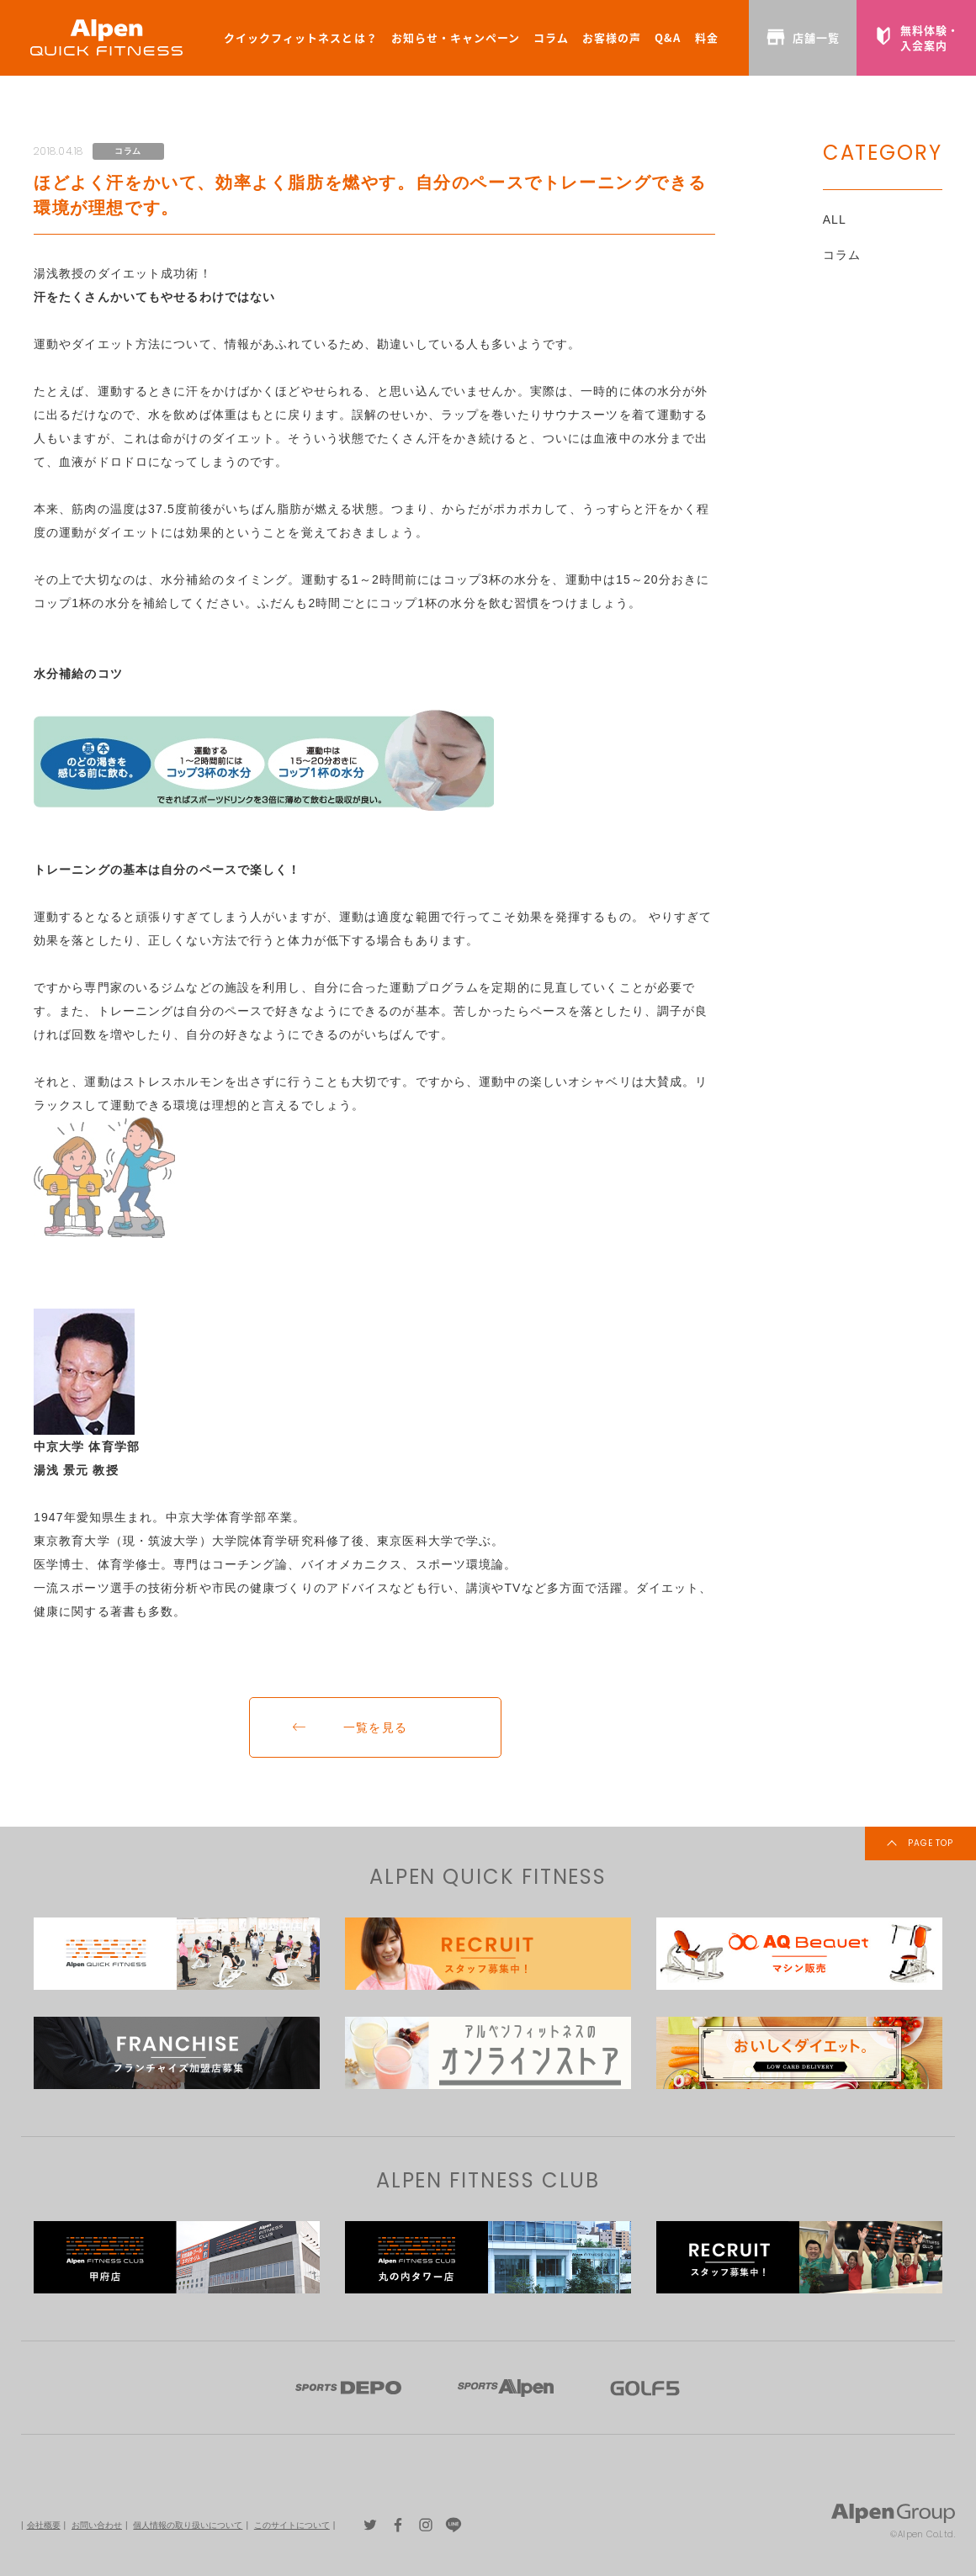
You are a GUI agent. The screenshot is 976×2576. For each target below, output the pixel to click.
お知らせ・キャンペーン (455, 37)
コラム (551, 37)
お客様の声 (611, 37)
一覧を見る (375, 1727)
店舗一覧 (803, 37)
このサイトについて (292, 2525)
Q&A (668, 37)
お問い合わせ (97, 2525)
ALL (834, 219)
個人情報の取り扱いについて (187, 2525)
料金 (707, 37)
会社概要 (44, 2525)
